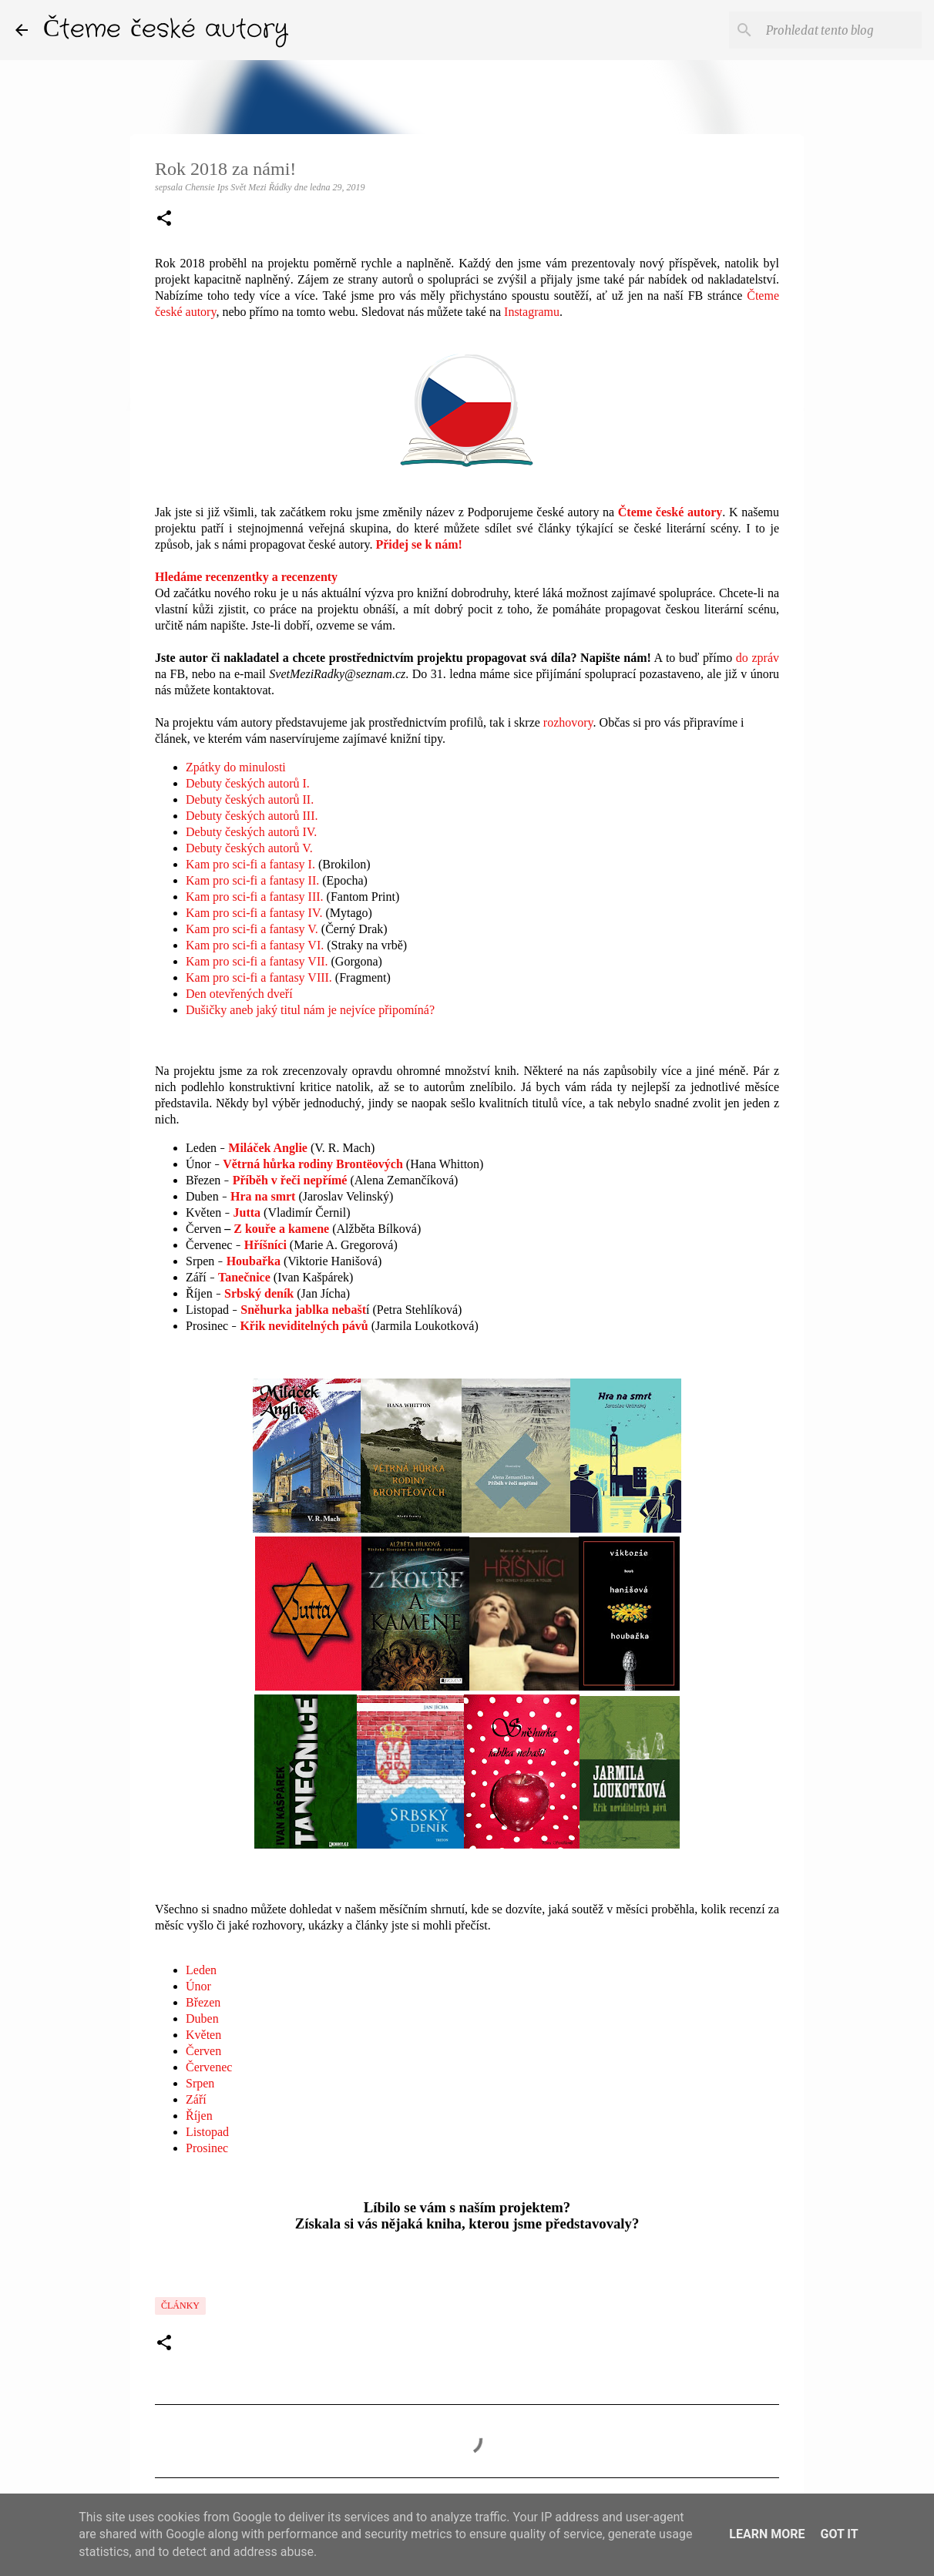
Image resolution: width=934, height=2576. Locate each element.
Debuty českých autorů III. (252, 815)
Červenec (209, 2067)
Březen (203, 2002)
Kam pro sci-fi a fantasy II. (252, 880)
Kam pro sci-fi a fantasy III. (255, 896)
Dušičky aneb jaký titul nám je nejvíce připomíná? (310, 1009)
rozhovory (568, 722)
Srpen (200, 2083)
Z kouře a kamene (281, 1228)
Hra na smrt (262, 1196)
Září (196, 2099)
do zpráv (757, 657)
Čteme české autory (165, 29)
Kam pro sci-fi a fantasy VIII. (259, 977)
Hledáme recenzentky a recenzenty (246, 576)
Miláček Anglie (267, 1147)
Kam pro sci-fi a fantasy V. (252, 928)
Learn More (767, 2534)
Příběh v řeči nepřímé (290, 1180)
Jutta (247, 1212)
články (180, 2305)
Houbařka (254, 1261)
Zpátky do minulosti (236, 767)
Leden (201, 1970)
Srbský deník (259, 1293)
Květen (203, 2034)
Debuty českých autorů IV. (251, 831)
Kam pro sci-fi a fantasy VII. (257, 961)
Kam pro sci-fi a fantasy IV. (254, 912)
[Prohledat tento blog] (841, 30)
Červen (203, 2050)
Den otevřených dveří (239, 993)
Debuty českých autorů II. (250, 799)
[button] (164, 219)
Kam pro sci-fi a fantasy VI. (255, 945)
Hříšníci (265, 1244)
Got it (839, 2534)
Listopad (207, 2131)
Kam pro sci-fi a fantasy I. (250, 864)
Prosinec (207, 2148)
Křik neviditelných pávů (304, 1325)
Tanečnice (244, 1277)
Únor (198, 1986)
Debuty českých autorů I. (248, 783)
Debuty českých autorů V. (249, 848)
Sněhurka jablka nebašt (303, 1309)
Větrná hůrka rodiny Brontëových (313, 1163)
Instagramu (531, 311)
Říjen (199, 2115)
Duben (202, 2018)
